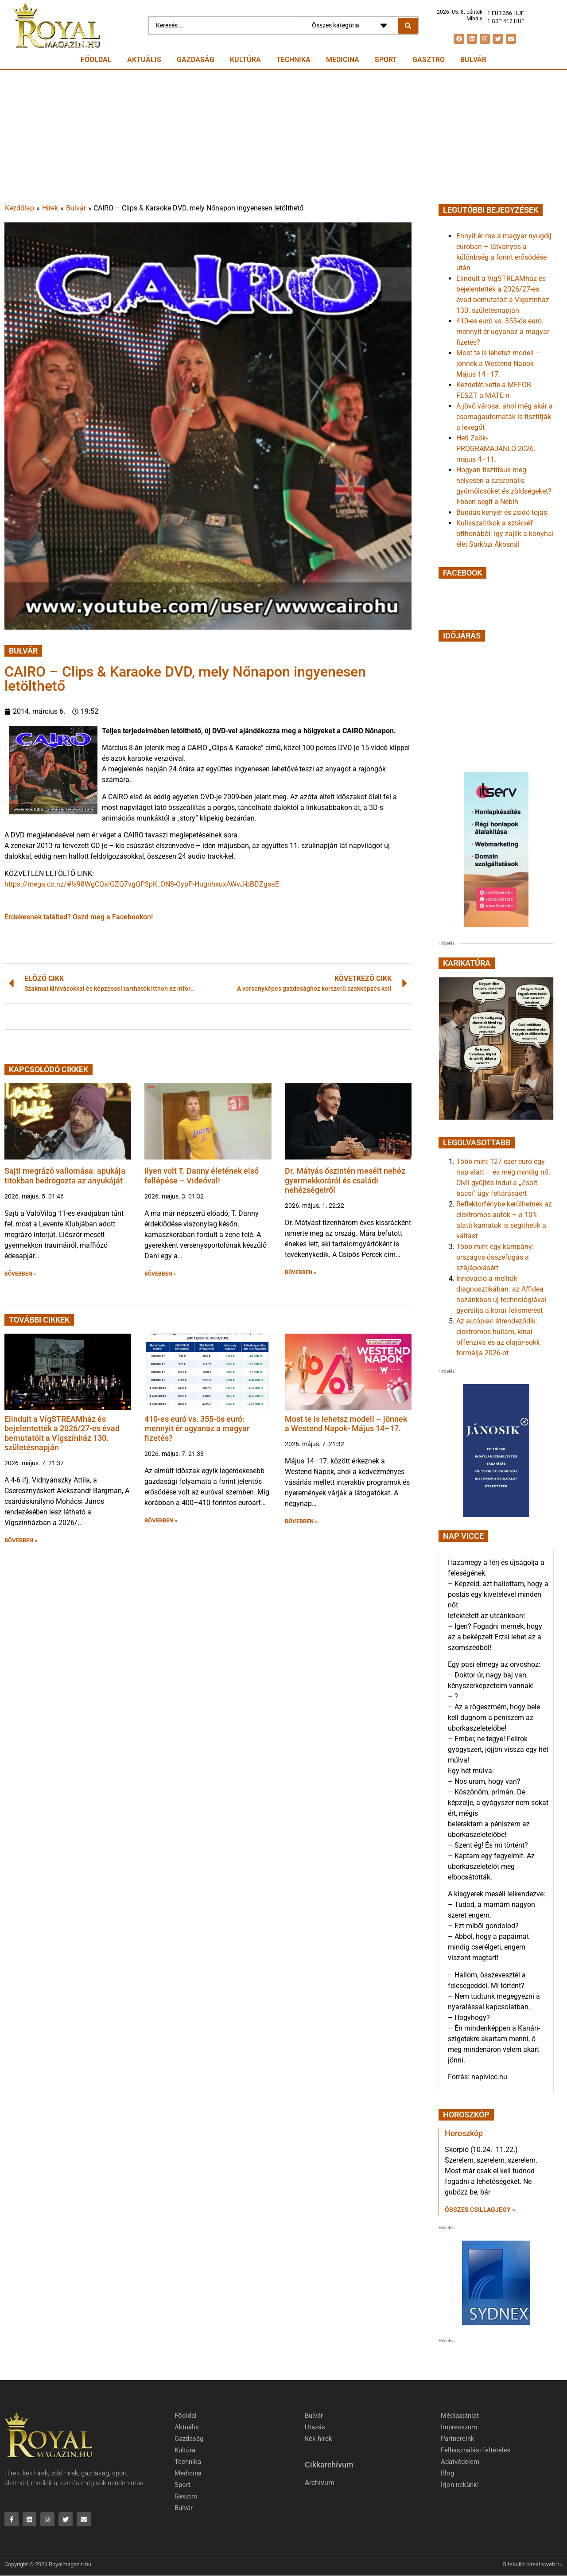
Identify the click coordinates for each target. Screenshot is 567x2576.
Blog (447, 2473)
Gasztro (428, 59)
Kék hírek (318, 2439)
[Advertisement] (283, 136)
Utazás (315, 2427)
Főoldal (96, 59)
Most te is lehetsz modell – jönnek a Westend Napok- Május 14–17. (346, 1423)
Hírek (50, 208)
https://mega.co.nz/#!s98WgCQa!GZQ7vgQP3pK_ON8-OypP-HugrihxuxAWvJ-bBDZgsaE (141, 884)
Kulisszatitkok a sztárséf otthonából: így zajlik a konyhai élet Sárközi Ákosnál (505, 534)
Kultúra (245, 59)
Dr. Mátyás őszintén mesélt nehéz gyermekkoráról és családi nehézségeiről (345, 1180)
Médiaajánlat (460, 2416)
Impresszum (459, 2427)
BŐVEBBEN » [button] (20, 1273)
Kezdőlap (19, 208)
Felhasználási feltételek (476, 2450)
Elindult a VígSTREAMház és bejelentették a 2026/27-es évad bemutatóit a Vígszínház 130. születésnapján (62, 1433)
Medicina (342, 59)
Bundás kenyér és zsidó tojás (501, 512)
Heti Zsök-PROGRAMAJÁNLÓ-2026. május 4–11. (496, 448)
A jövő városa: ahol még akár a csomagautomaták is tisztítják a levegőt (504, 417)
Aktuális (144, 59)
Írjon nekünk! (460, 2485)
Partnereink (457, 2439)
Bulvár (473, 59)
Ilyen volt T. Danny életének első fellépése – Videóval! (201, 1175)
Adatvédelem (460, 2462)
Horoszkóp (464, 2133)
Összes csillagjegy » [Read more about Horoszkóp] (480, 2209)
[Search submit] (408, 26)
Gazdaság (195, 59)
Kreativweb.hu (545, 2565)
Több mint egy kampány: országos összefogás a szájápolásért (495, 1257)
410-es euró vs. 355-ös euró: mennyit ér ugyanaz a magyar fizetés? (196, 1428)
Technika (293, 59)
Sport (386, 59)
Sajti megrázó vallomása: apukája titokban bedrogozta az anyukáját (64, 1175)
